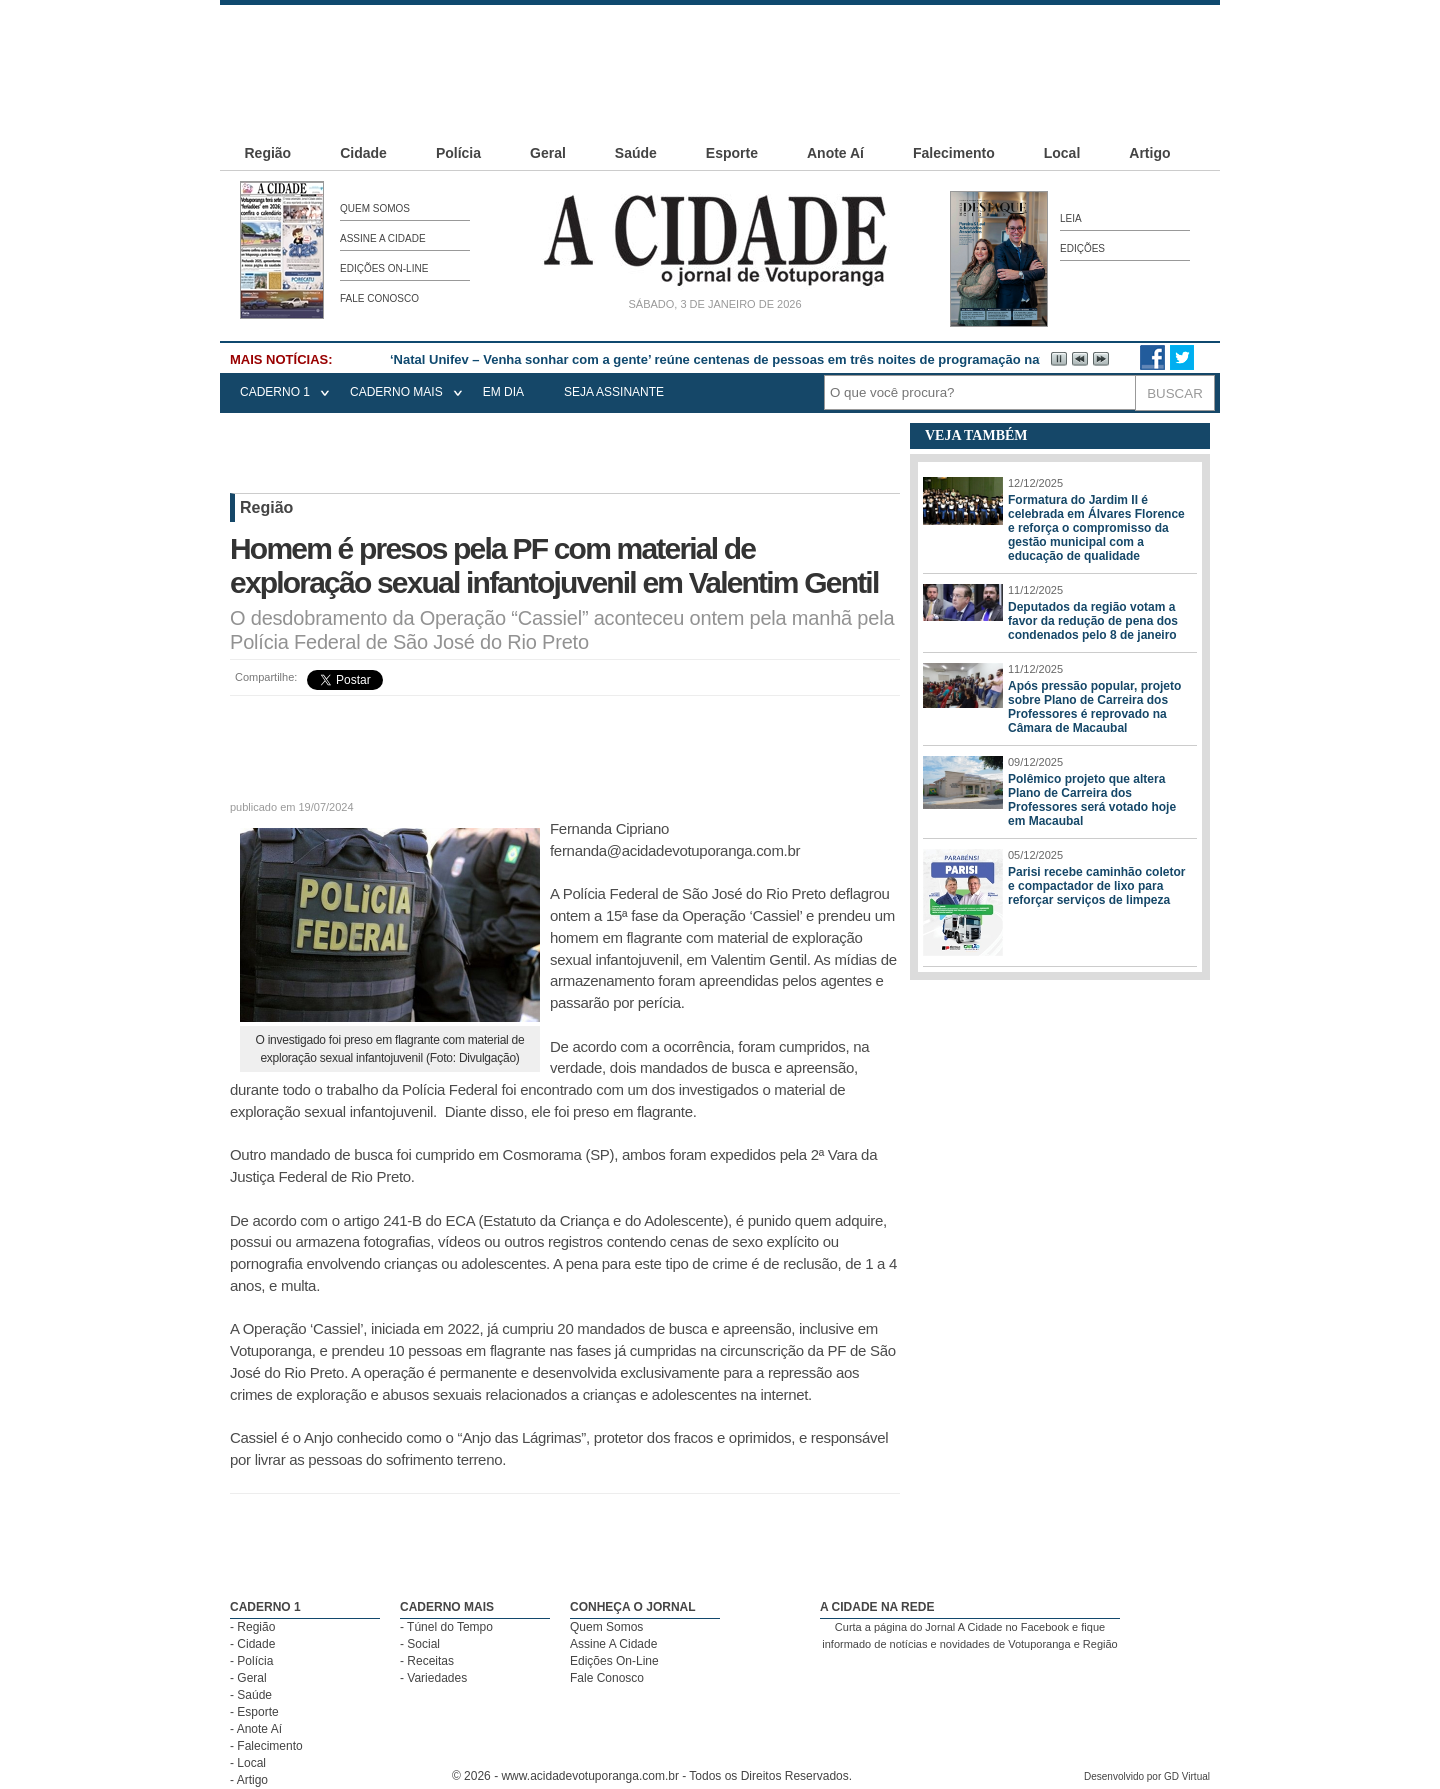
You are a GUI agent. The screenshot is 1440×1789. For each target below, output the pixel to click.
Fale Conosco (379, 298)
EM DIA (503, 392)
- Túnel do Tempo (446, 1627)
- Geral (248, 1678)
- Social (420, 1644)
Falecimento (954, 153)
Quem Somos (375, 208)
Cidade (363, 153)
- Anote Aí (256, 1729)
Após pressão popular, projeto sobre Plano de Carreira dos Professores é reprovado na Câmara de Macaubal (1094, 707)
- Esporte (254, 1712)
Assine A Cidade (383, 238)
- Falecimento (266, 1746)
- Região (252, 1627)
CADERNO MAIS (396, 392)
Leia (1071, 218)
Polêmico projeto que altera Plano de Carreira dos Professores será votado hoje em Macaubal (1092, 800)
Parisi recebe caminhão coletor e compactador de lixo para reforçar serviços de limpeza (1096, 886)
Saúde (636, 153)
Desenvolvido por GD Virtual (1147, 1776)
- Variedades (433, 1678)
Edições (1082, 248)
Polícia (458, 153)
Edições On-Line (384, 268)
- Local (248, 1763)
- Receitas (427, 1661)
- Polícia (251, 1661)
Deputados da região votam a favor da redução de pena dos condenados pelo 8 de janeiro (1093, 621)
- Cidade (252, 1644)
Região (268, 153)
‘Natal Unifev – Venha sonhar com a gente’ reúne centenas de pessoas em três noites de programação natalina (731, 359)
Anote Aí (835, 153)
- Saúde (251, 1695)
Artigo (1149, 153)
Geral (548, 153)
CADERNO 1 (275, 392)
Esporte (732, 153)
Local (1062, 153)
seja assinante (614, 392)
